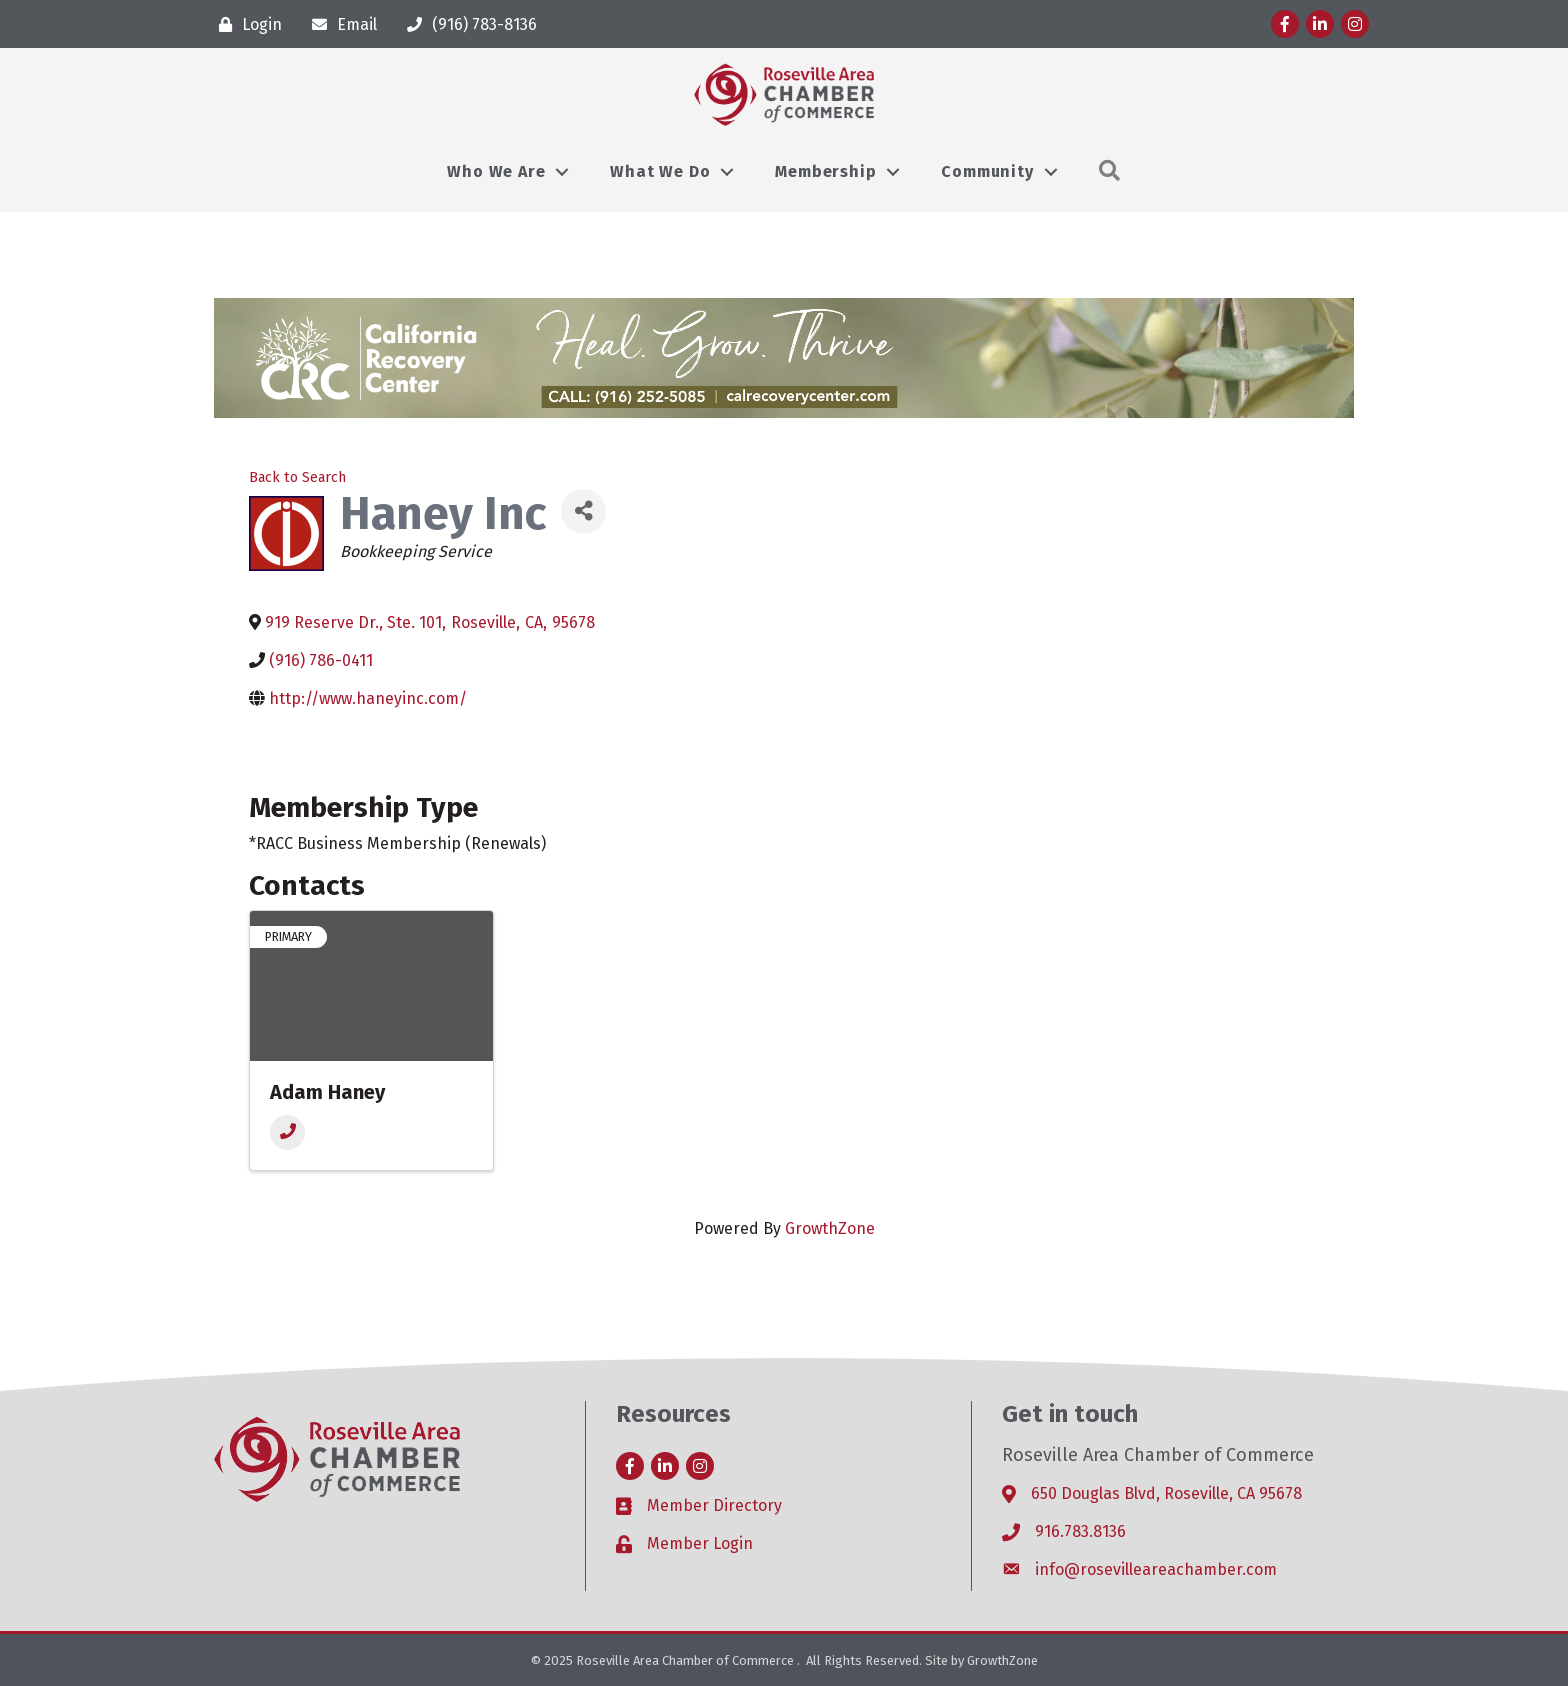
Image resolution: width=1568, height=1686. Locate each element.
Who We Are (496, 171)
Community (987, 171)
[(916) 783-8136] (467, 24)
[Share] (583, 511)
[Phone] (287, 1132)
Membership (825, 171)
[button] (1110, 171)
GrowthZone (830, 1228)
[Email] (339, 24)
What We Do (660, 171)
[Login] (245, 24)
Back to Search (297, 477)
